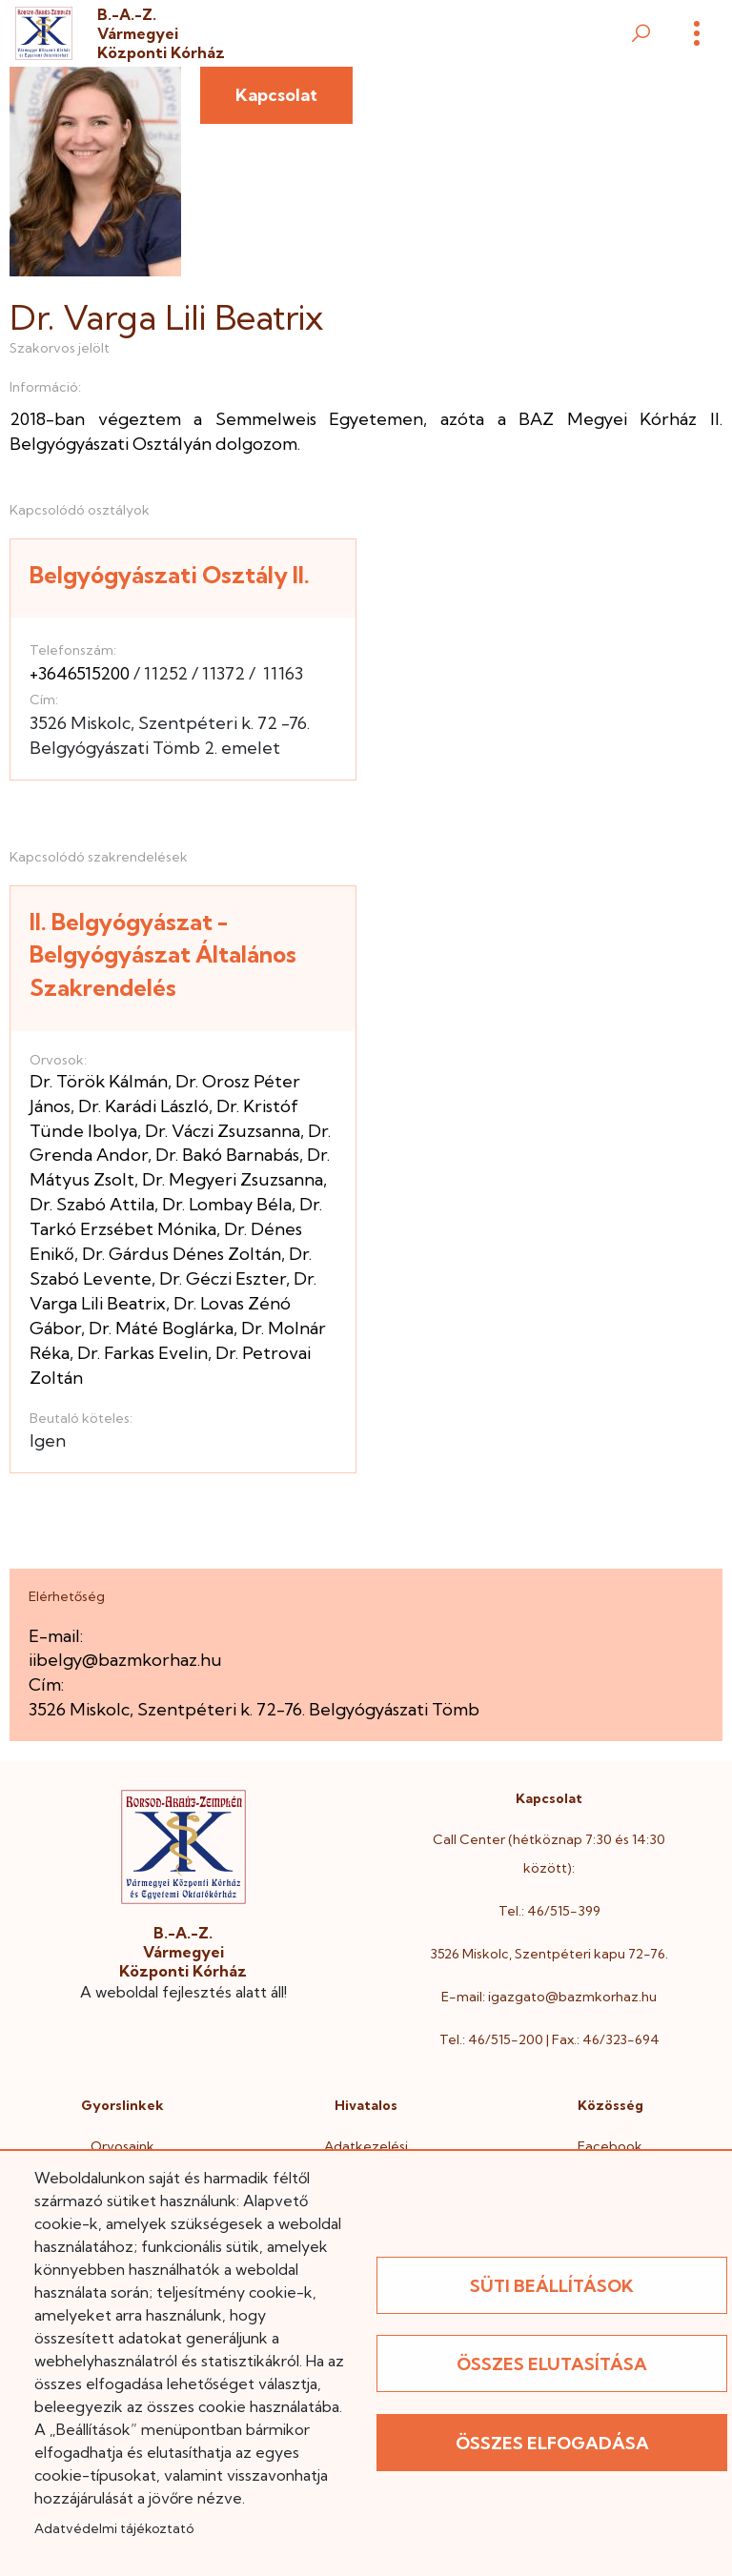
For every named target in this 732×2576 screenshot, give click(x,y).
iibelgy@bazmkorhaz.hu (125, 1660)
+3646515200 (80, 673)
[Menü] (696, 33)
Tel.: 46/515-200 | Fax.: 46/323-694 (549, 2039)
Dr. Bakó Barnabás (227, 1155)
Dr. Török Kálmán (99, 1081)
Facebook (610, 2146)
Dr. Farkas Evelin (142, 1353)
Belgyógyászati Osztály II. (170, 574)
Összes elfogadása (552, 2443)
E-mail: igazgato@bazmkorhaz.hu (549, 1996)
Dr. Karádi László (143, 1106)
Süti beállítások (552, 2286)
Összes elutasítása (552, 2364)
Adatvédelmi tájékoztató (113, 2528)
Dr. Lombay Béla (227, 1204)
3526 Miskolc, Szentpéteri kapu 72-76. (549, 1953)
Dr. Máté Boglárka (161, 1328)
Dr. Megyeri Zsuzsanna (232, 1179)
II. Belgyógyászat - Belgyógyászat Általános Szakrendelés (163, 954)
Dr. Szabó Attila (92, 1204)
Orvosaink (122, 2146)
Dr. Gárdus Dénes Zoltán (181, 1254)
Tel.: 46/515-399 (549, 1910)
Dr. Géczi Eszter (222, 1278)
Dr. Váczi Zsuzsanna (222, 1131)
